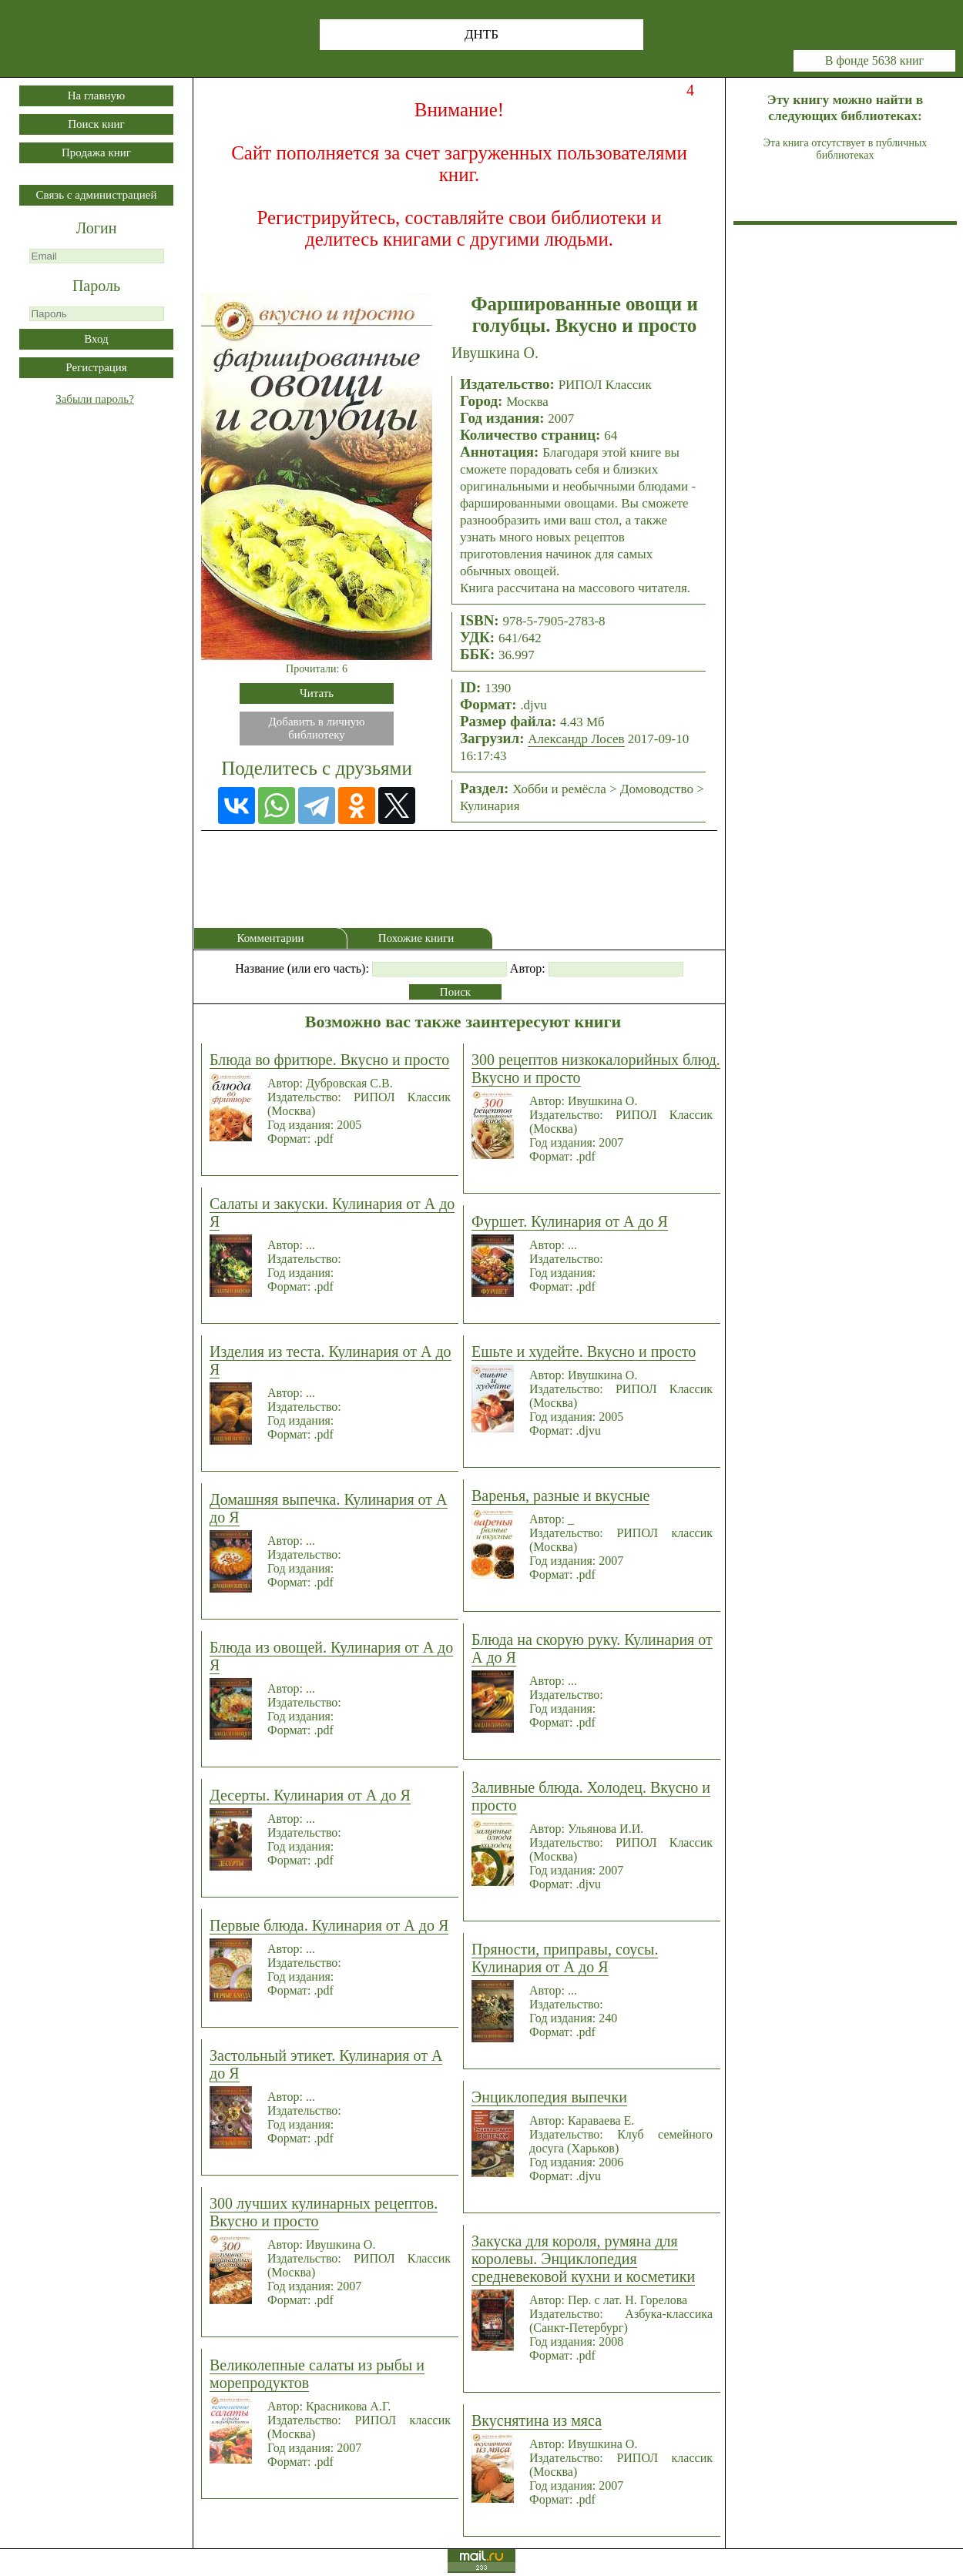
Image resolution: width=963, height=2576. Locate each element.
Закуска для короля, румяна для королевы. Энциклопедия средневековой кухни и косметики (583, 2259)
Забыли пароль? (94, 399)
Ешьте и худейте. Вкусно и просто (583, 1351)
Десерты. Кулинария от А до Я (310, 1795)
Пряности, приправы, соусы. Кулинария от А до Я (564, 1958)
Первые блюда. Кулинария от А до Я (329, 1925)
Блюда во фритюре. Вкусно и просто (329, 1059)
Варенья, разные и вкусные (560, 1495)
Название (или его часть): (302, 968)
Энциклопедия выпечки (549, 2097)
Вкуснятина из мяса (536, 2420)
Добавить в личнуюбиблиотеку (317, 728)
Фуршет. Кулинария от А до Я (569, 1221)
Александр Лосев (576, 739)
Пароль (96, 285)
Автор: (527, 968)
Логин (96, 227)
